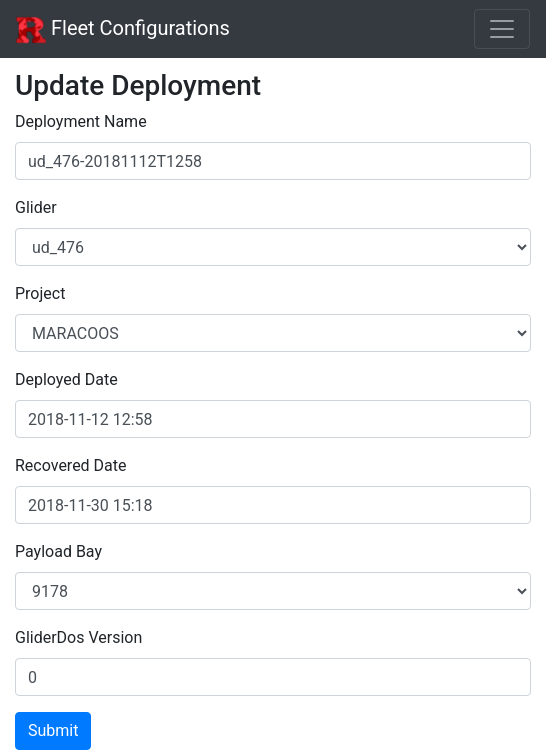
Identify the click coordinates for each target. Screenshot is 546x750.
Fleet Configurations (123, 30)
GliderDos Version (78, 637)
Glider (36, 207)
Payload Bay (58, 551)
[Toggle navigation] (502, 29)
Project (40, 293)
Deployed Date (66, 379)
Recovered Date (71, 465)
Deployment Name (81, 121)
